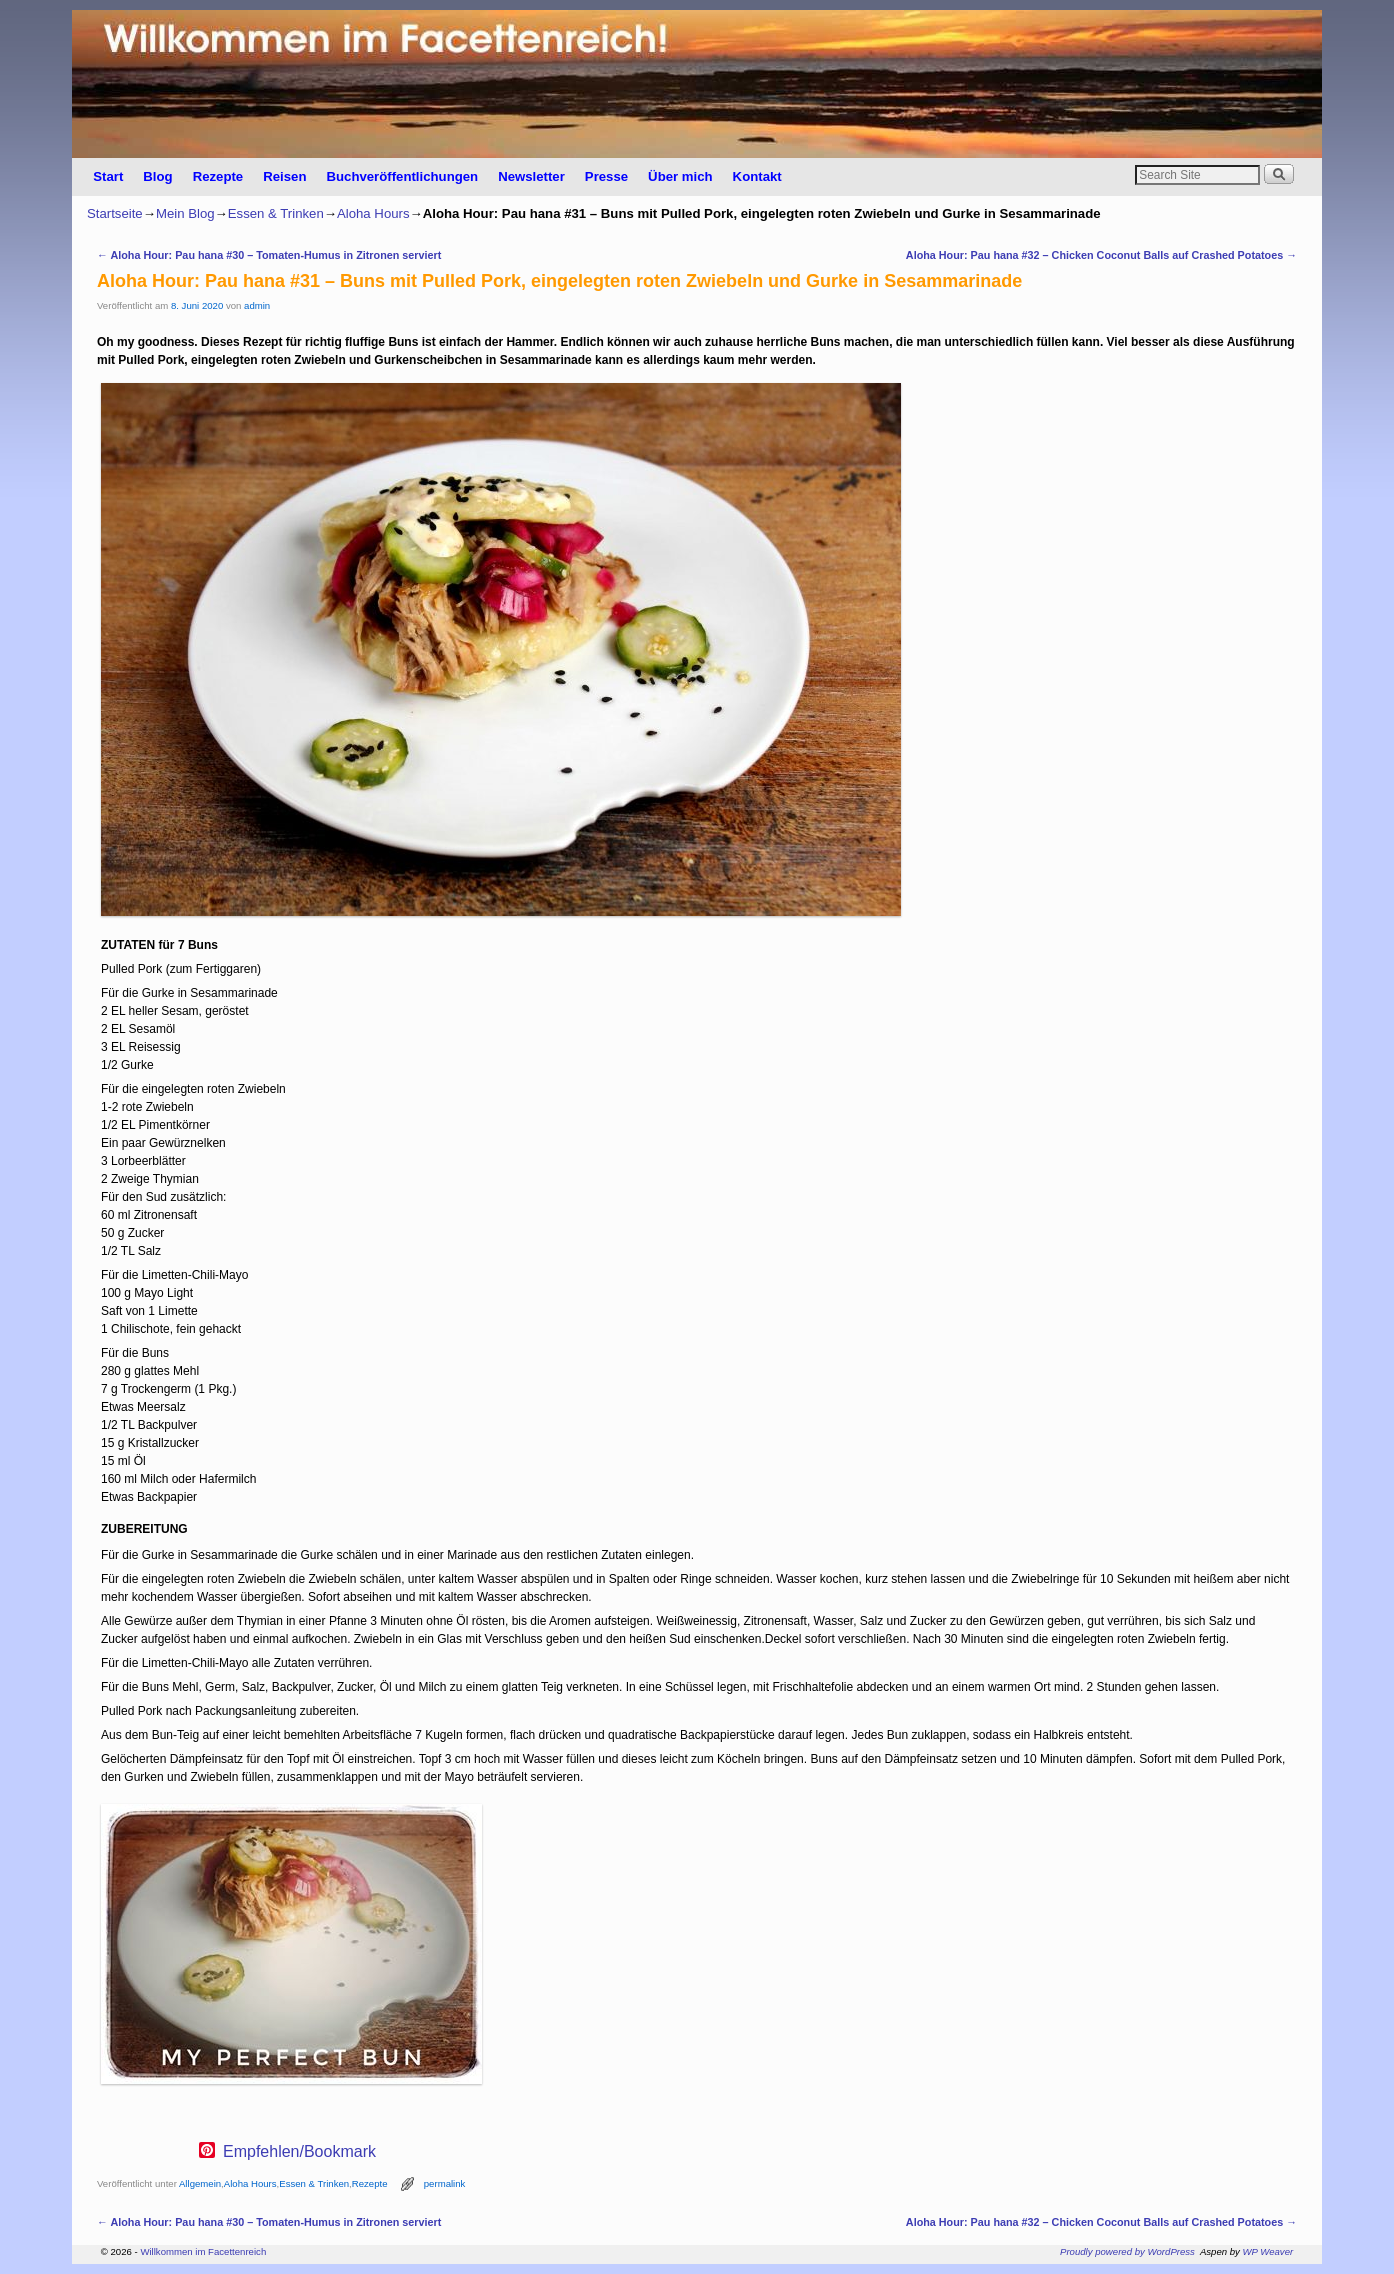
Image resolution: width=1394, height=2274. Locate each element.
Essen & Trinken (276, 213)
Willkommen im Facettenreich (203, 2251)
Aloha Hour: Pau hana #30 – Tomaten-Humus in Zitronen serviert (269, 255)
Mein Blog (185, 213)
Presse (606, 176)
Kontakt (757, 176)
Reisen (284, 176)
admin (257, 305)
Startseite (115, 213)
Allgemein (200, 2183)
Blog (157, 176)
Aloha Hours (373, 213)
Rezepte (218, 176)
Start (108, 176)
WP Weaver (1268, 2251)
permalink (445, 2183)
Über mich (680, 176)
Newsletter (531, 176)
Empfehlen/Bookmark (299, 2152)
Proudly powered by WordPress (1127, 2251)
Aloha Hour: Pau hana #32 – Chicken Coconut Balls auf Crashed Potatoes (1101, 255)
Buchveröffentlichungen (402, 176)
